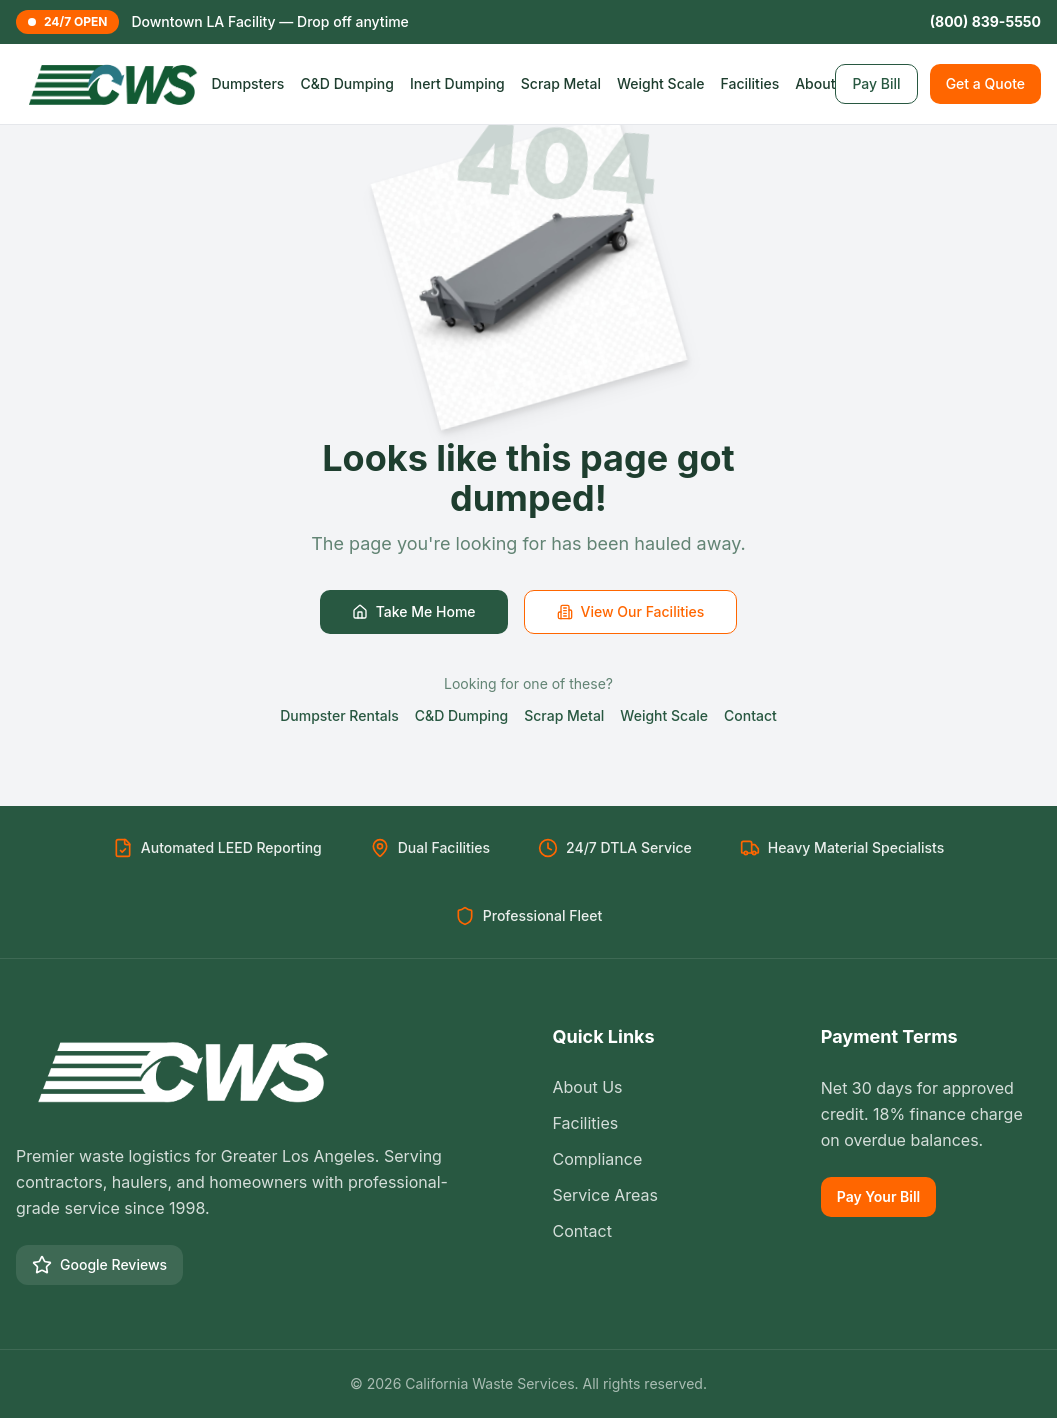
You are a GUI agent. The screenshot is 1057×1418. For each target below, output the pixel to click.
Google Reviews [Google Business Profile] (99, 1265)
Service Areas (605, 1195)
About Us (588, 1087)
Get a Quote (985, 83)
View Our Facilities (631, 611)
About (815, 83)
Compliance (598, 1159)
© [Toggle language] (356, 1383)
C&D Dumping (347, 83)
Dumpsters (247, 83)
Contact (750, 715)
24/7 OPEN (67, 21)
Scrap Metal (561, 83)
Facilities (750, 83)
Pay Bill (876, 83)
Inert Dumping (457, 83)
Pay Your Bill (879, 1196)
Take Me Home (414, 611)
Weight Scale (661, 83)
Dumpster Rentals (339, 715)
